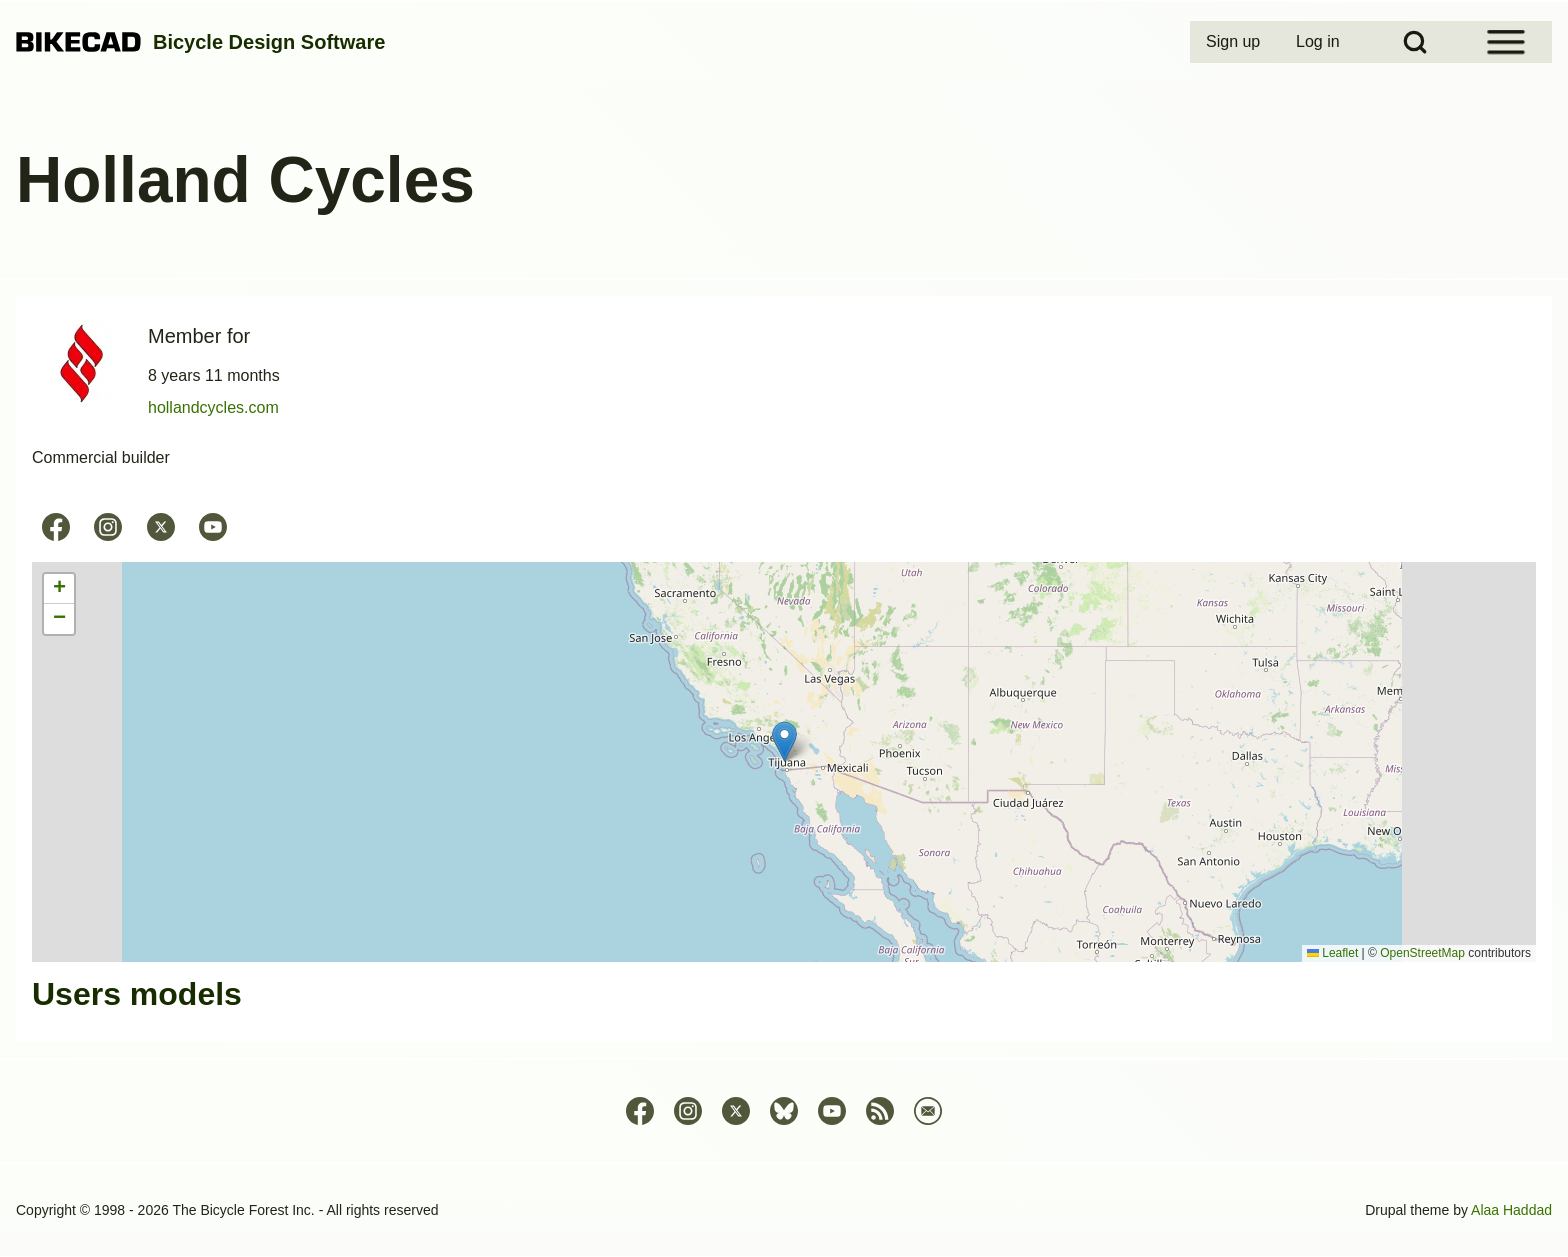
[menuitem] (1235, 42)
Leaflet (1332, 953)
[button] (784, 741)
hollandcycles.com (213, 407)
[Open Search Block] (1415, 42)
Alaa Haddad (1511, 1210)
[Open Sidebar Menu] (1506, 42)
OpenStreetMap (1422, 953)
